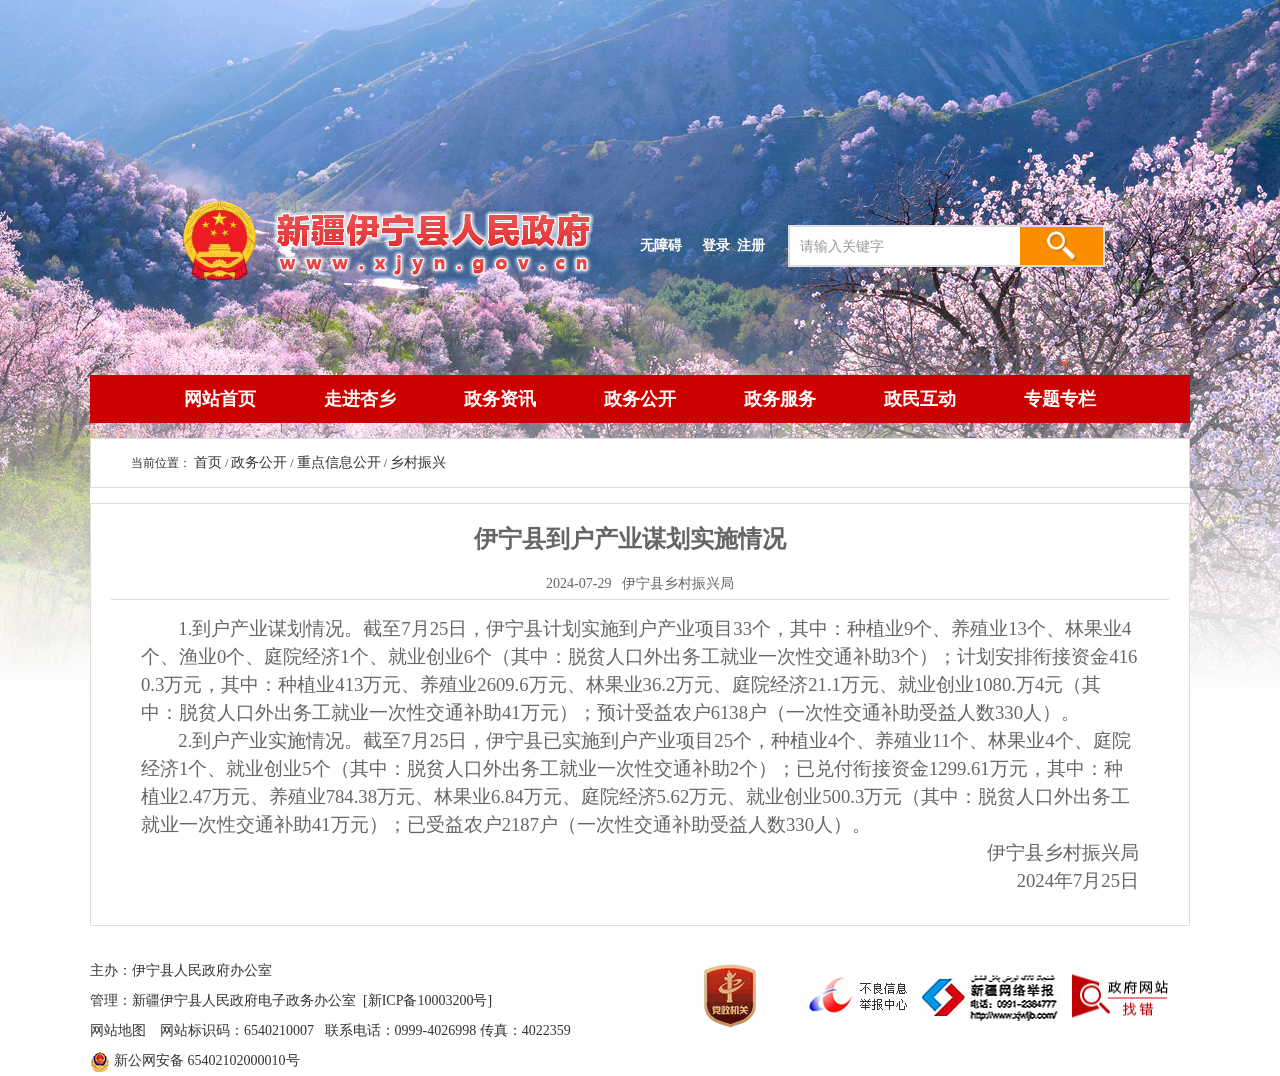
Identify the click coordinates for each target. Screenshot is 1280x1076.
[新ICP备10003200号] (427, 1000)
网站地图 (118, 1030)
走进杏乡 (360, 399)
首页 (208, 462)
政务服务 (780, 399)
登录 (716, 245)
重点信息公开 (339, 462)
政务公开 (640, 399)
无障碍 (661, 245)
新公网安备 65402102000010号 (207, 1060)
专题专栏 (1060, 399)
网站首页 (220, 399)
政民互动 (920, 399)
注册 (755, 245)
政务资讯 (500, 399)
